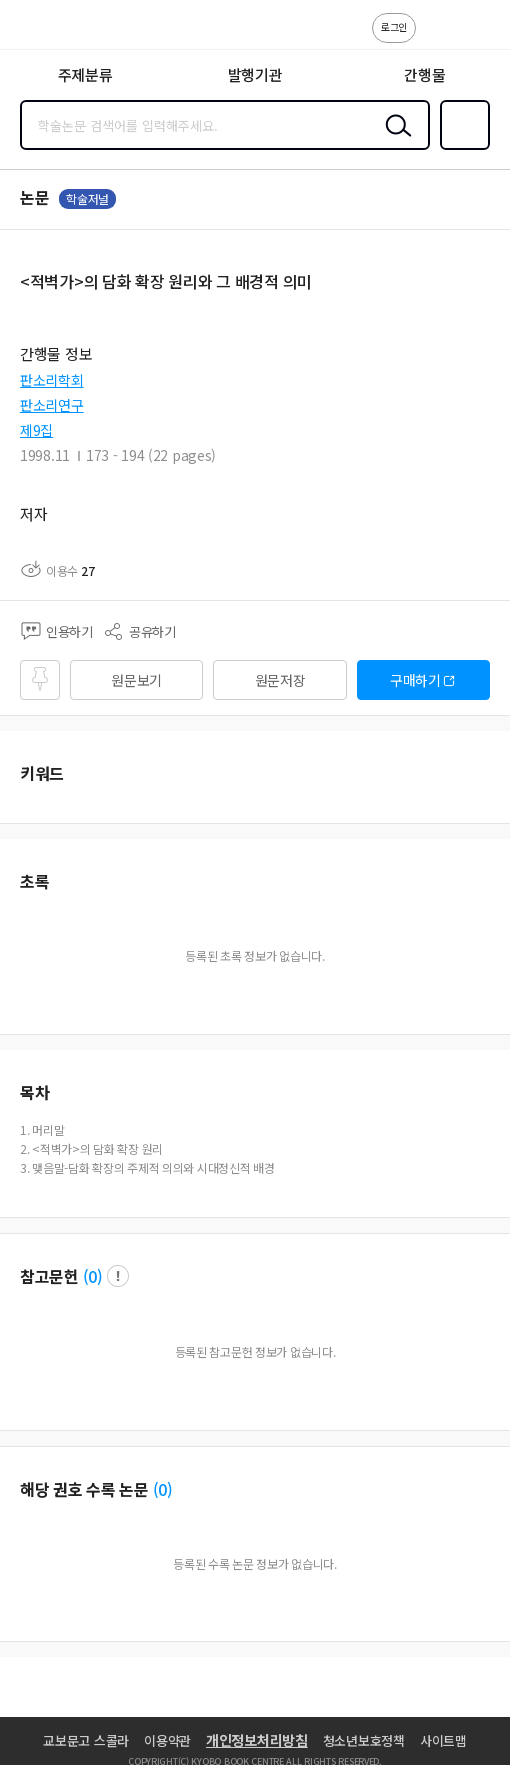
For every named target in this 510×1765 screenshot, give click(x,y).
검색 (394, 141)
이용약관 (167, 1740)
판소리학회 (52, 380)
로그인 (394, 26)
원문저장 (280, 680)
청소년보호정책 (364, 1740)
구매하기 (415, 680)
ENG (479, 38)
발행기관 (255, 74)
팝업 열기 (118, 1276)
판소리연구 (52, 405)
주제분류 (85, 74)
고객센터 (437, 38)
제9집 (36, 430)
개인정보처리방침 (257, 1740)
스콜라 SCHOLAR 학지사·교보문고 (60, 31)
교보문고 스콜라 (86, 1740)
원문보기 (136, 680)
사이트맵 (443, 1740)
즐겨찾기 (461, 148)
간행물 (424, 74)
